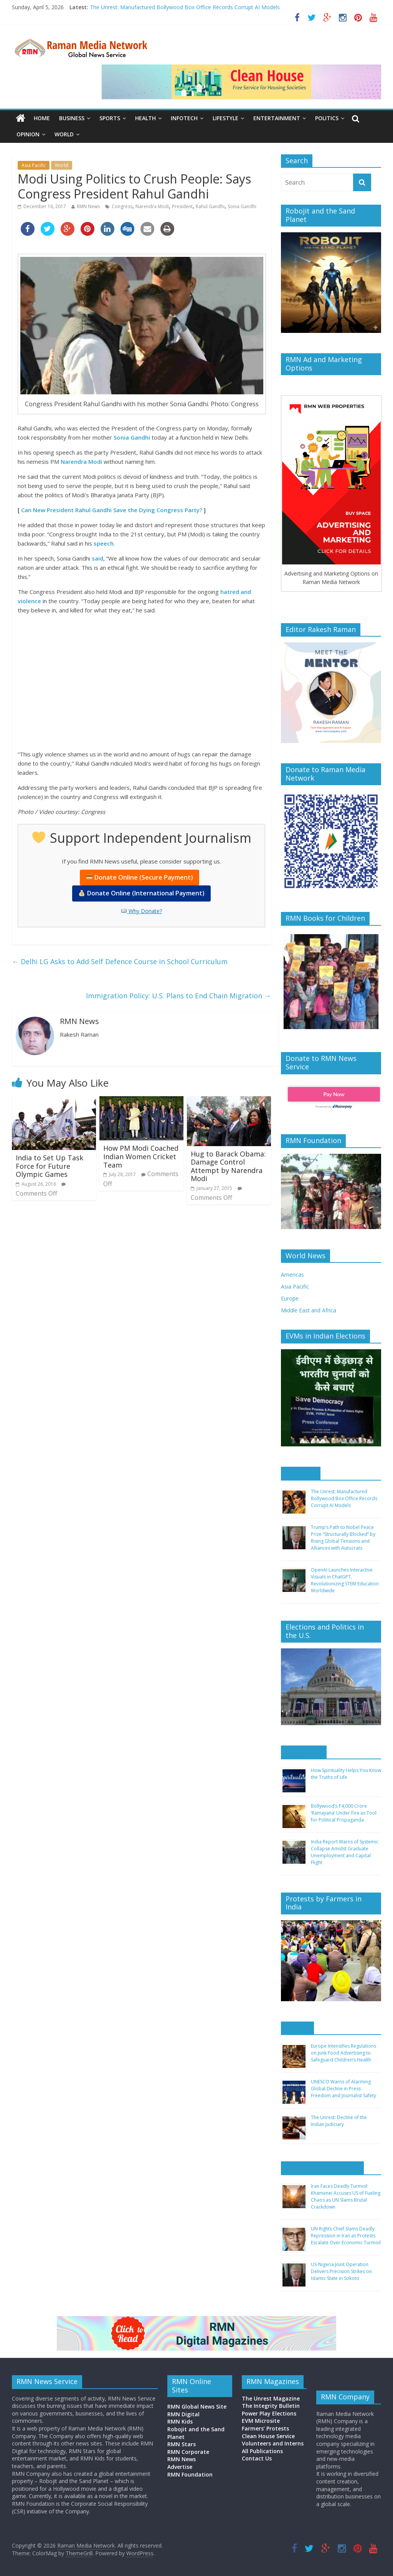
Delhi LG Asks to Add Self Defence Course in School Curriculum (120, 961)
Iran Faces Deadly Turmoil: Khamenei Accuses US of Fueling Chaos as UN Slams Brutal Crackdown (345, 2196)
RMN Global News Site (196, 2406)
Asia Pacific (33, 165)
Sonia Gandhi (242, 206)
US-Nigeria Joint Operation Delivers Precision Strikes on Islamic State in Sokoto (341, 2271)
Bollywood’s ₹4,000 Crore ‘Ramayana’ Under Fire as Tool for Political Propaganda (343, 1813)
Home (42, 118)
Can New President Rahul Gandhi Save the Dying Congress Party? (111, 510)
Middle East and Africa (308, 1310)
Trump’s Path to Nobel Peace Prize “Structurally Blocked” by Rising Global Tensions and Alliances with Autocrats (343, 1537)
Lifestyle (225, 118)
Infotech (184, 118)
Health (145, 118)
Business (71, 118)
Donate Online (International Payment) (141, 893)
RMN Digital (183, 2414)
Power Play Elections (269, 2413)
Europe (290, 1298)
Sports (109, 118)
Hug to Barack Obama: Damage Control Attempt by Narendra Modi (228, 1166)
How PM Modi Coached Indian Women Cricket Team (140, 1156)
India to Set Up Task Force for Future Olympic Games (49, 1166)
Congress (122, 206)
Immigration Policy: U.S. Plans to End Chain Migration (178, 995)
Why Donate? (141, 911)
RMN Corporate (188, 2451)
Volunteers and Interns (273, 2443)
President (182, 206)
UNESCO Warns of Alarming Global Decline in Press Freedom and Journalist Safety (343, 2088)
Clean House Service (268, 2436)
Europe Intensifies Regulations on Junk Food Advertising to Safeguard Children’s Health (343, 2053)
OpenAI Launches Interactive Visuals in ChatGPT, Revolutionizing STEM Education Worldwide (345, 1580)
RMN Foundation (190, 2474)
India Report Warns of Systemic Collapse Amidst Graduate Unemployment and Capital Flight (344, 1852)
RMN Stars (181, 2444)
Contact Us (257, 2458)
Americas (292, 1274)
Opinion (28, 134)
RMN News (88, 206)
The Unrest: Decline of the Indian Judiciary (339, 2121)
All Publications (262, 2451)
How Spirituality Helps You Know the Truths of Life (346, 1773)
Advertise (179, 2466)
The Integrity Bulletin (271, 2405)
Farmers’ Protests (265, 2428)
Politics (327, 118)
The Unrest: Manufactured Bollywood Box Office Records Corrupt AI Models (185, 7)
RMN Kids (180, 2421)
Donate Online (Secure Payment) (139, 877)
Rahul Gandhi (210, 206)
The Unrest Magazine (271, 2398)
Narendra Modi (152, 206)
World (64, 134)
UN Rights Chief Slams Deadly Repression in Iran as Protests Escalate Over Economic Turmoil (346, 2235)
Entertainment (276, 118)
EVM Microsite (261, 2420)
